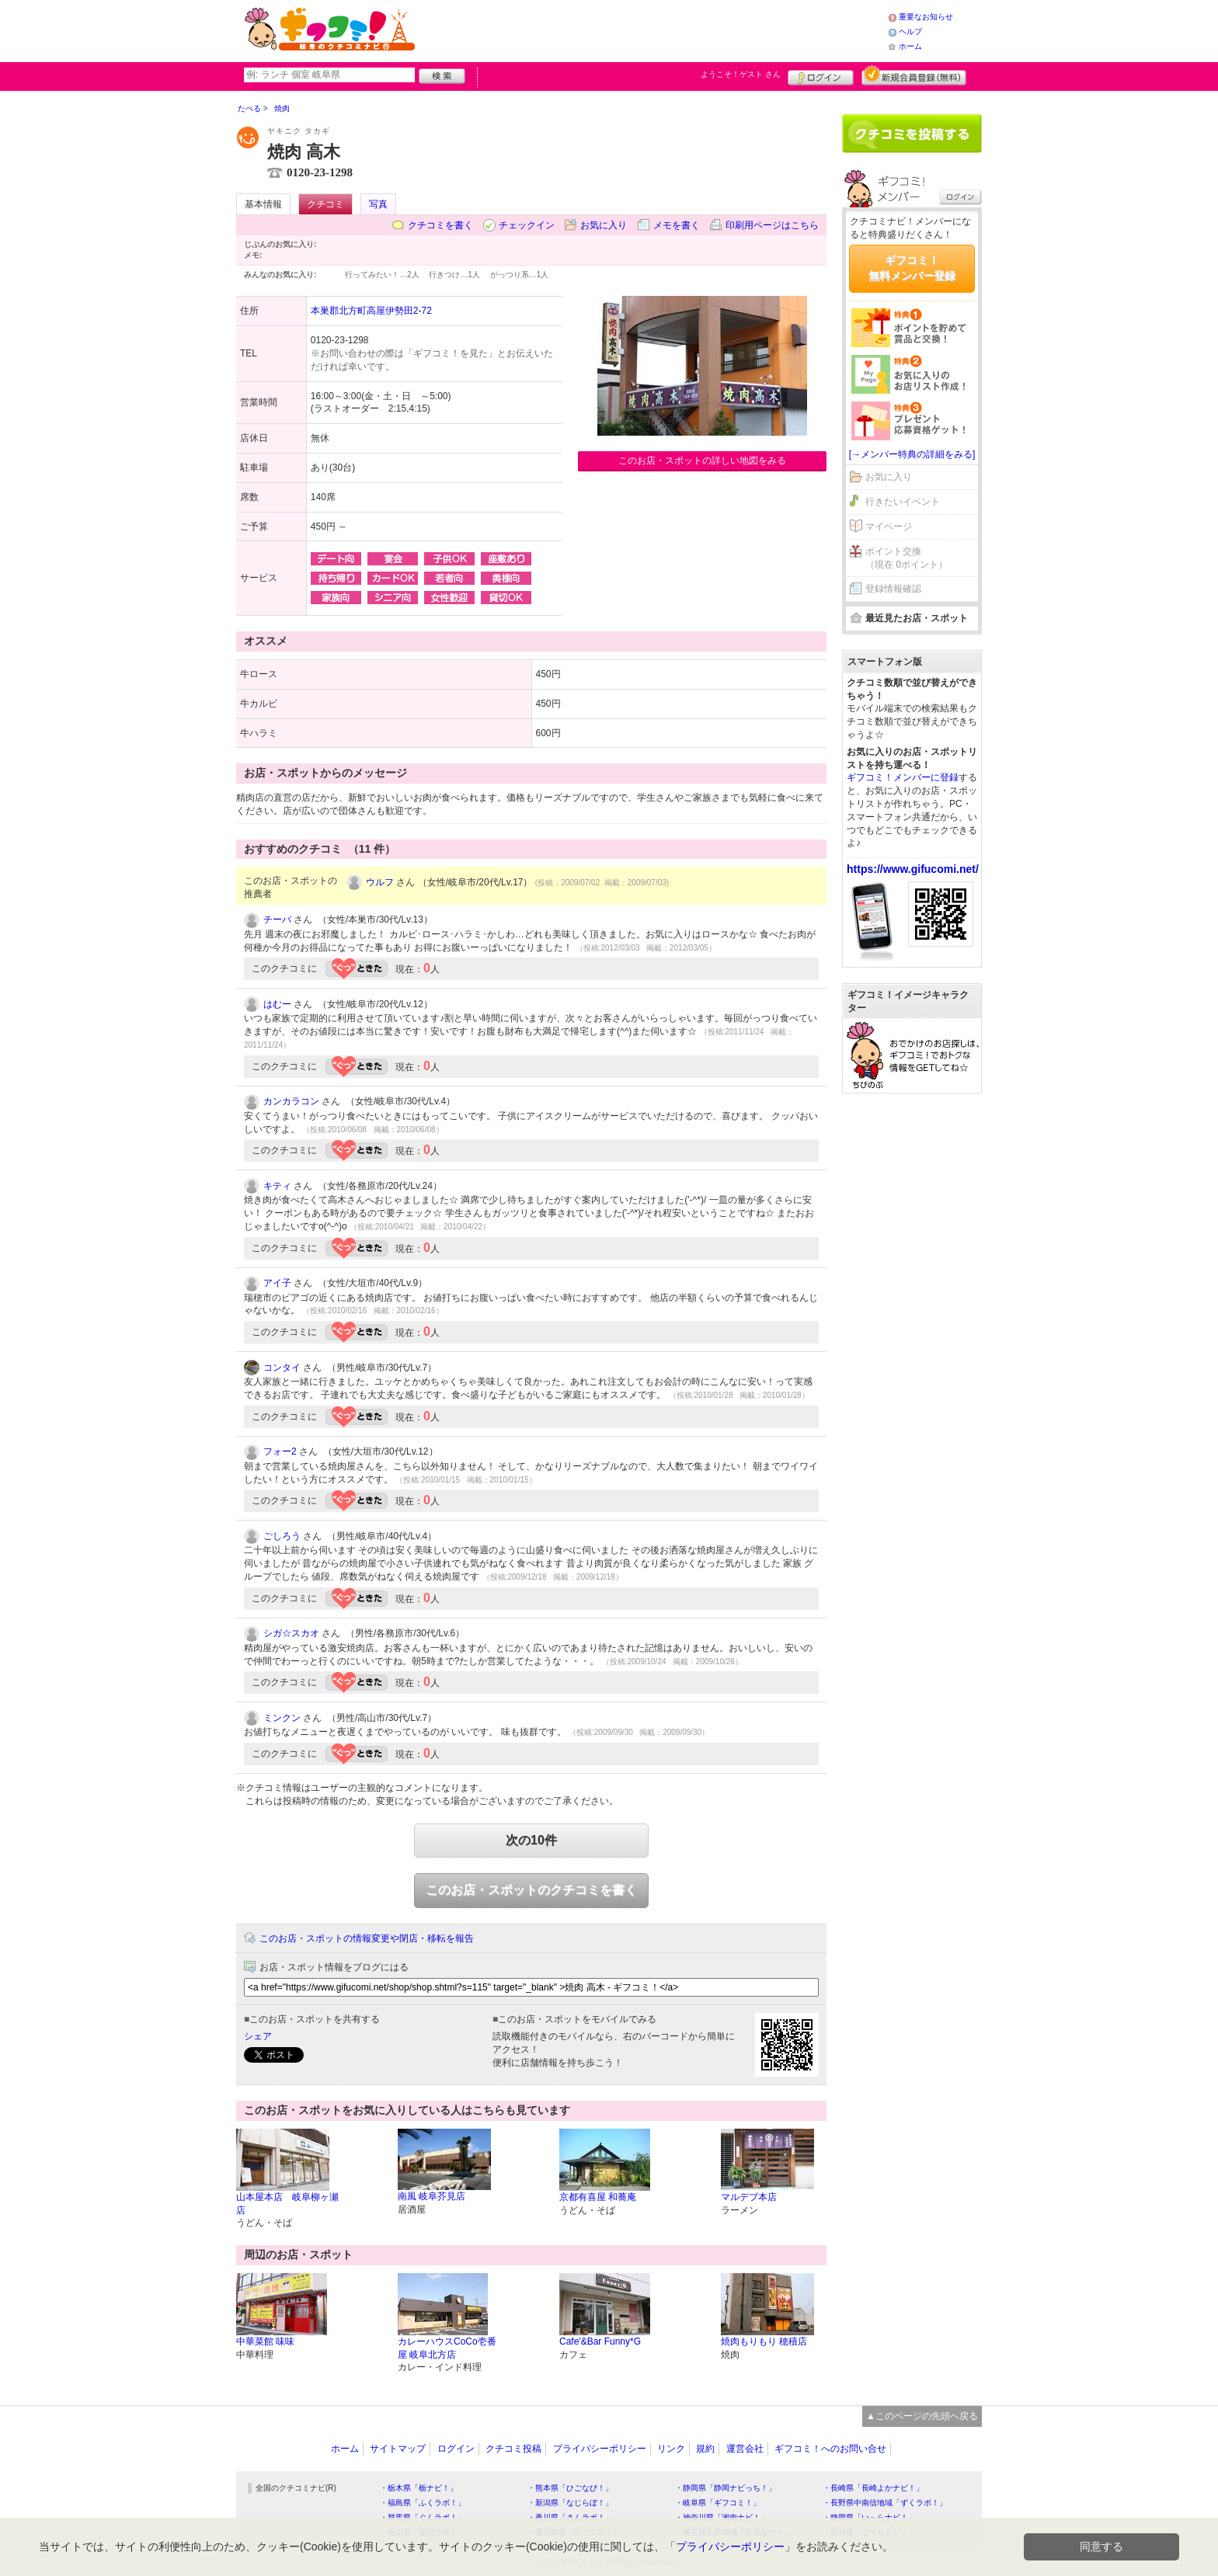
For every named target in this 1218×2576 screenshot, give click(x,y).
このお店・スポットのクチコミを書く (531, 1889)
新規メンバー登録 (913, 75)
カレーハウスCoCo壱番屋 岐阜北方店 (447, 2348)
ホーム (910, 46)
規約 (705, 2448)
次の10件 (531, 1840)
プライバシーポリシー (599, 2448)
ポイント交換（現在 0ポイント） (906, 558)
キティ (277, 1185)
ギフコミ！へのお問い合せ (830, 2448)
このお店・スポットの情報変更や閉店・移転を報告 (366, 1938)
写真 (378, 204)
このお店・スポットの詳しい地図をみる (702, 460)
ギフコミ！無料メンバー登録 (911, 268)
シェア (258, 2036)
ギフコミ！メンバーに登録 (903, 777)
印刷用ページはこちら (772, 225)
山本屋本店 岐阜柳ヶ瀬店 (287, 2204)
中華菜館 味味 (265, 2341)
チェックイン (527, 225)
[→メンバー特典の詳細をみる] (912, 454)
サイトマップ (398, 2448)
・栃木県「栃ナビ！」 (419, 2488)
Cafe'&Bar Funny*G (600, 2341)
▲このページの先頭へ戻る (922, 2416)
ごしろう (282, 1536)
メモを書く (676, 225)
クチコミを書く (440, 225)
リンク (671, 2448)
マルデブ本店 (749, 2197)
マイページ (888, 526)
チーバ (277, 919)
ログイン (821, 75)
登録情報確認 (893, 588)
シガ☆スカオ (291, 1633)
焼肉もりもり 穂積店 (764, 2341)
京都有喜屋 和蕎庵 (597, 2197)
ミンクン (282, 1717)
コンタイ (282, 1367)
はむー (277, 1004)
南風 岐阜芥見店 (431, 2196)
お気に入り (603, 225)
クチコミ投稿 (513, 2448)
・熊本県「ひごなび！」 (570, 2488)
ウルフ (380, 882)
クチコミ (325, 204)
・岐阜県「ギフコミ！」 (717, 2502)
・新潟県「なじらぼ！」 (570, 2502)
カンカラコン (291, 1101)
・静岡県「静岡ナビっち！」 (725, 2488)
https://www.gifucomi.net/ (913, 869)
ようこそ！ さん (741, 74)
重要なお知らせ (926, 16)
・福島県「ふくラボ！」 (422, 2502)
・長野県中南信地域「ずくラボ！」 (885, 2502)
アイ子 (277, 1283)
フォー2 (280, 1451)
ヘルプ (910, 31)
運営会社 (745, 2448)
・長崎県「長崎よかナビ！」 (873, 2488)
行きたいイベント (902, 501)
